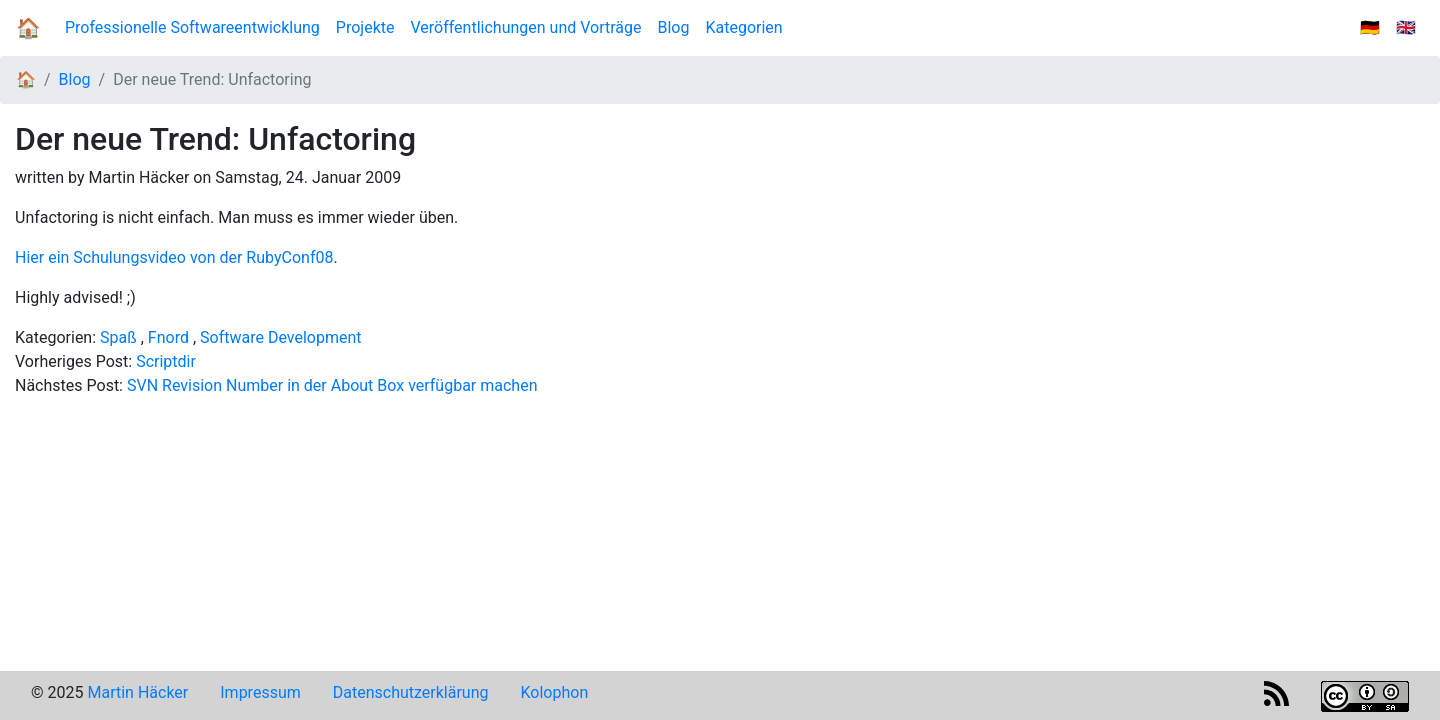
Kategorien (743, 27)
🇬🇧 (1406, 27)
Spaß (118, 337)
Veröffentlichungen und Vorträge (525, 27)
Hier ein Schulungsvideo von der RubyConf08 (174, 257)
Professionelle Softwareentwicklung (192, 27)
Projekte (365, 27)
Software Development (280, 337)
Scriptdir (166, 361)
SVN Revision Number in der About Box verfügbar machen (332, 385)
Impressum (260, 692)
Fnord (168, 337)
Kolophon (555, 692)
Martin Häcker (137, 692)
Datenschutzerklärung (411, 692)
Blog (678, 26)
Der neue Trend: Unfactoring (212, 79)
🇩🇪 (1370, 27)
